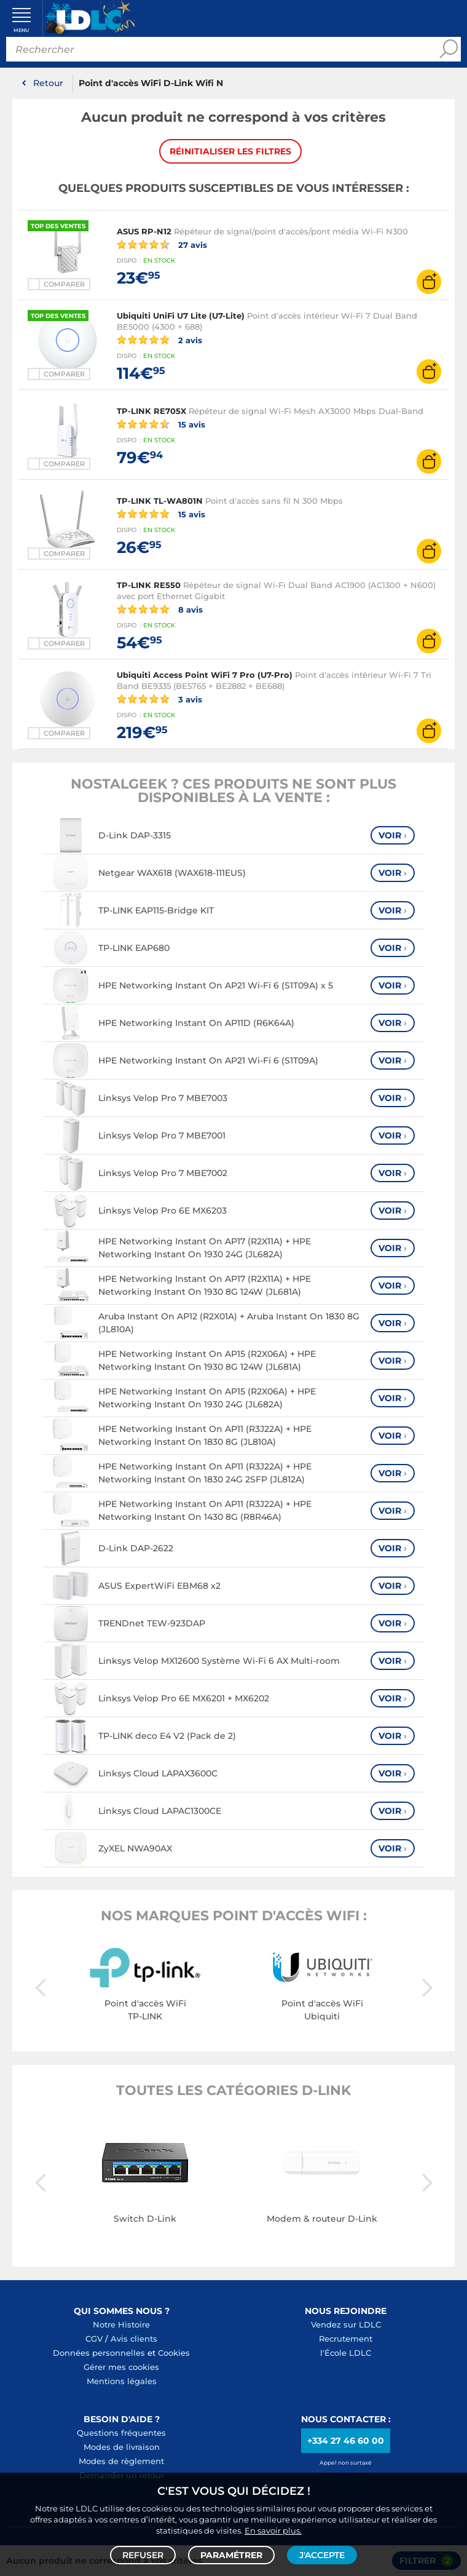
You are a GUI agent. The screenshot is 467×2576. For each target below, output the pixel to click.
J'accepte (322, 2555)
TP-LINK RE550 (149, 585)
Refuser (142, 2555)
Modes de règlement (121, 2461)
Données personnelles (99, 2353)
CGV (94, 2338)
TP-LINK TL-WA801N (160, 501)
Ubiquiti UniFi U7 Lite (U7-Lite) (181, 315)
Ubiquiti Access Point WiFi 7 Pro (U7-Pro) (204, 675)
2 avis (159, 339)
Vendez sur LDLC (346, 2324)
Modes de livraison (122, 2447)
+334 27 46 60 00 (345, 2440)
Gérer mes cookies (121, 2367)
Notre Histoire (121, 2324)
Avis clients (134, 2338)
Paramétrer (231, 2555)
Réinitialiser (230, 151)
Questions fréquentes (121, 2433)
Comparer (64, 284)
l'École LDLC (345, 2353)
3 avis (159, 699)
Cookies (174, 2353)
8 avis (160, 609)
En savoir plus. (273, 2530)
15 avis (161, 424)
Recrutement (345, 2338)
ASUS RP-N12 (144, 231)
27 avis (162, 244)
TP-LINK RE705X (151, 411)
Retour (48, 83)
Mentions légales (122, 2381)
